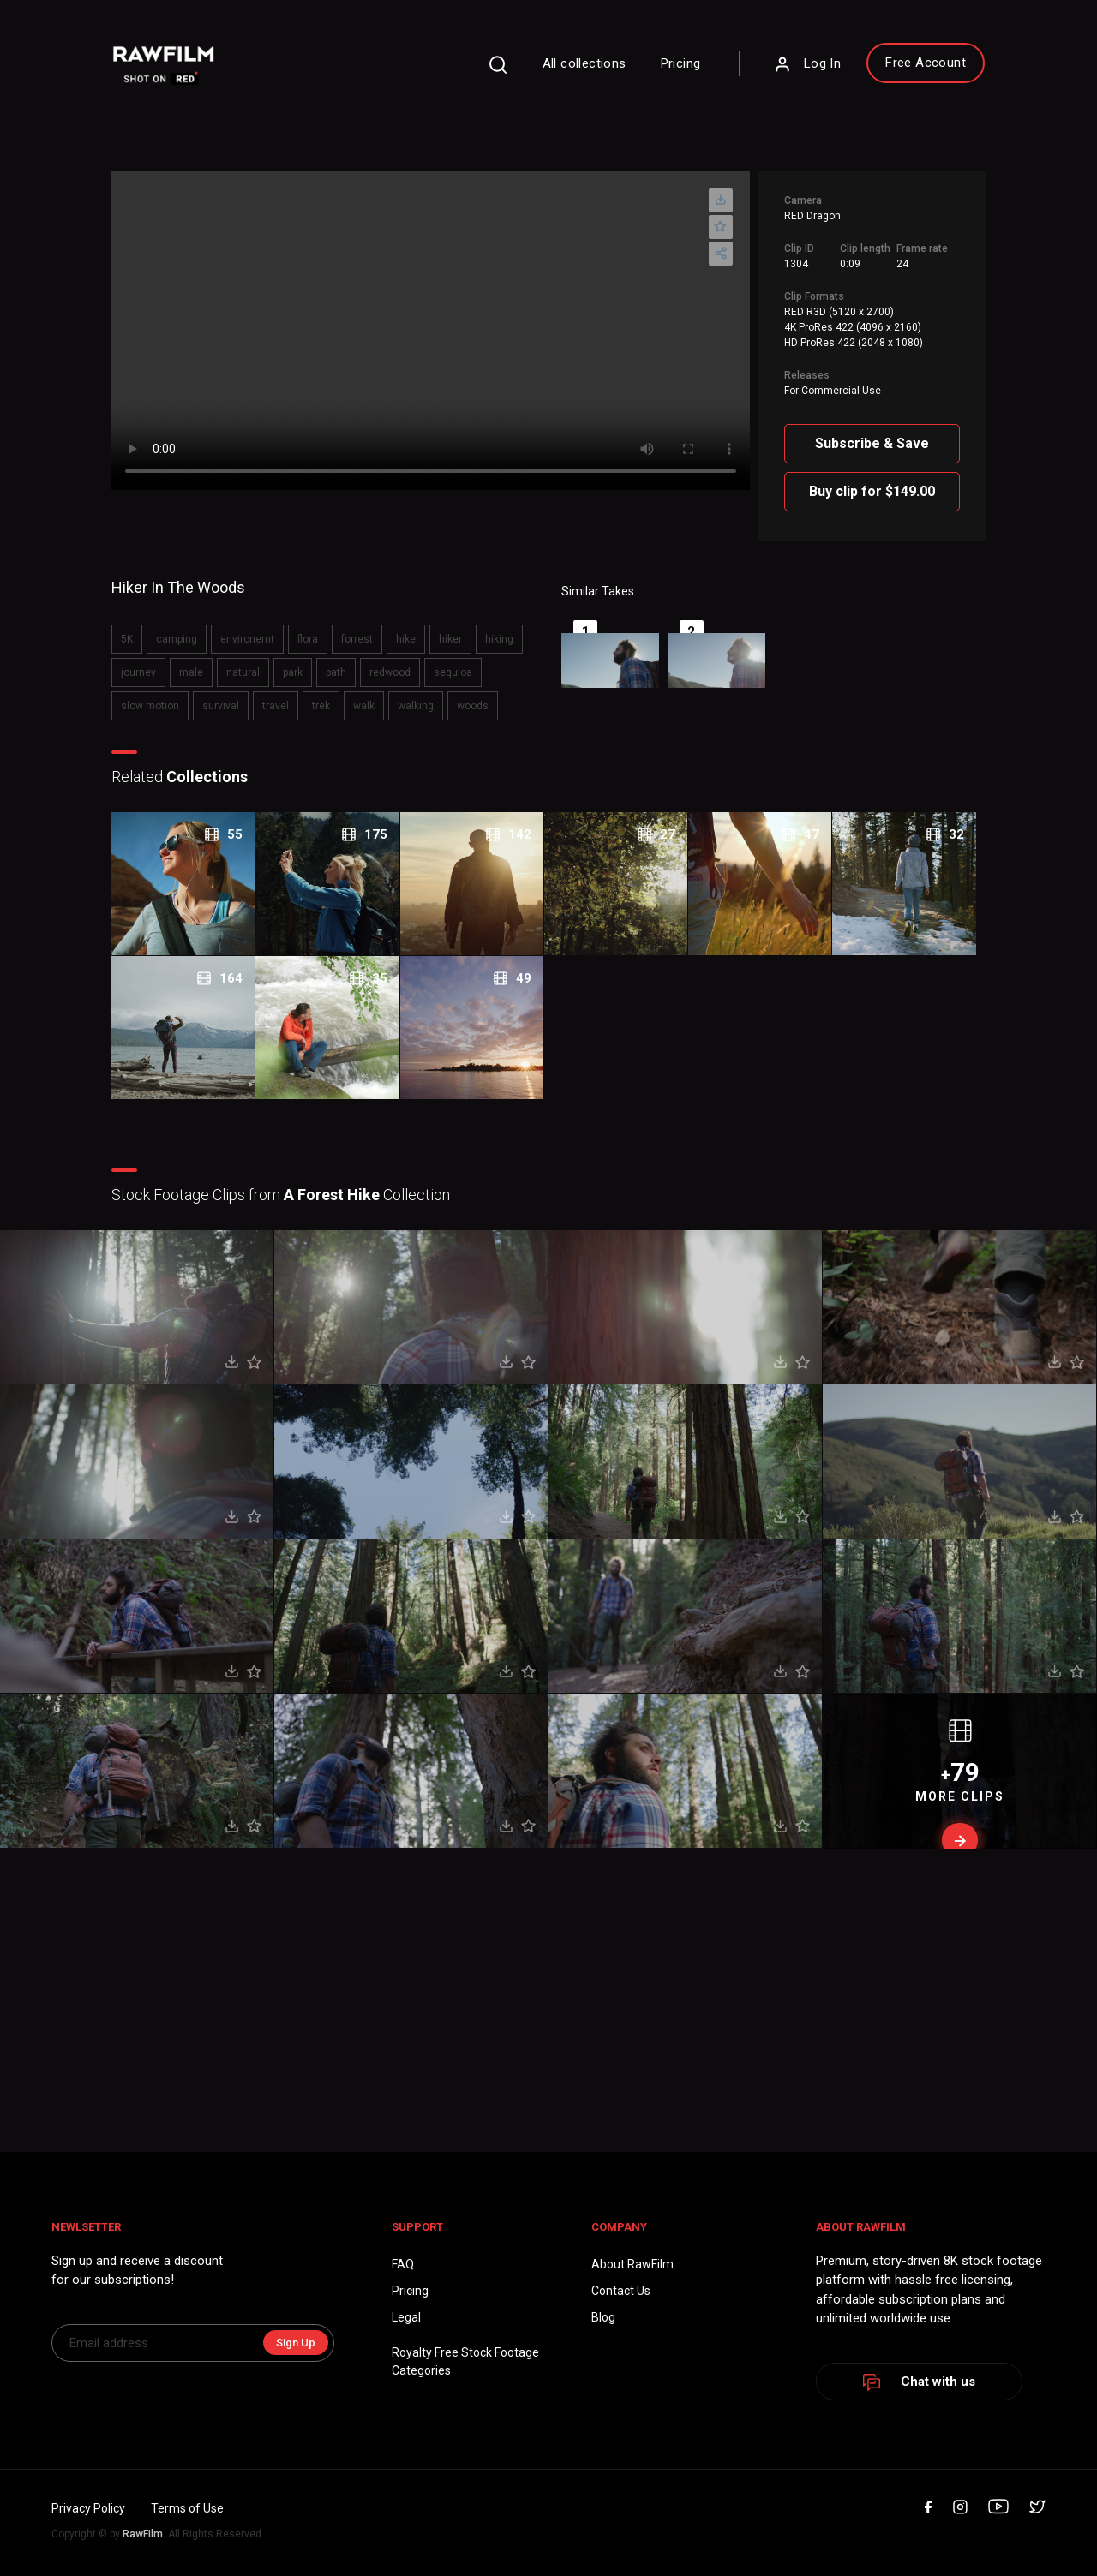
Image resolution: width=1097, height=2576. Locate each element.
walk (364, 706)
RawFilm (143, 2534)
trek (321, 706)
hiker (450, 639)
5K (127, 639)
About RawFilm (632, 2264)
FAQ (403, 2264)
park (293, 672)
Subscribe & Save (872, 443)
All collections (584, 63)
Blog (603, 2317)
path (336, 672)
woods (473, 706)
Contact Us (620, 2291)
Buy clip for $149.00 (872, 491)
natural (243, 672)
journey (138, 672)
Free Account (925, 62)
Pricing (681, 63)
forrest (357, 639)
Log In (807, 64)
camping (176, 639)
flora (307, 639)
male (191, 672)
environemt (247, 639)
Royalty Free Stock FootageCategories (465, 2361)
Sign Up (295, 2342)
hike (406, 639)
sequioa (453, 672)
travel (275, 706)
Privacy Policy (88, 2508)
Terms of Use (187, 2508)
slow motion (150, 706)
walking (416, 706)
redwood (390, 672)
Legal (406, 2317)
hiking (499, 639)
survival (220, 706)
